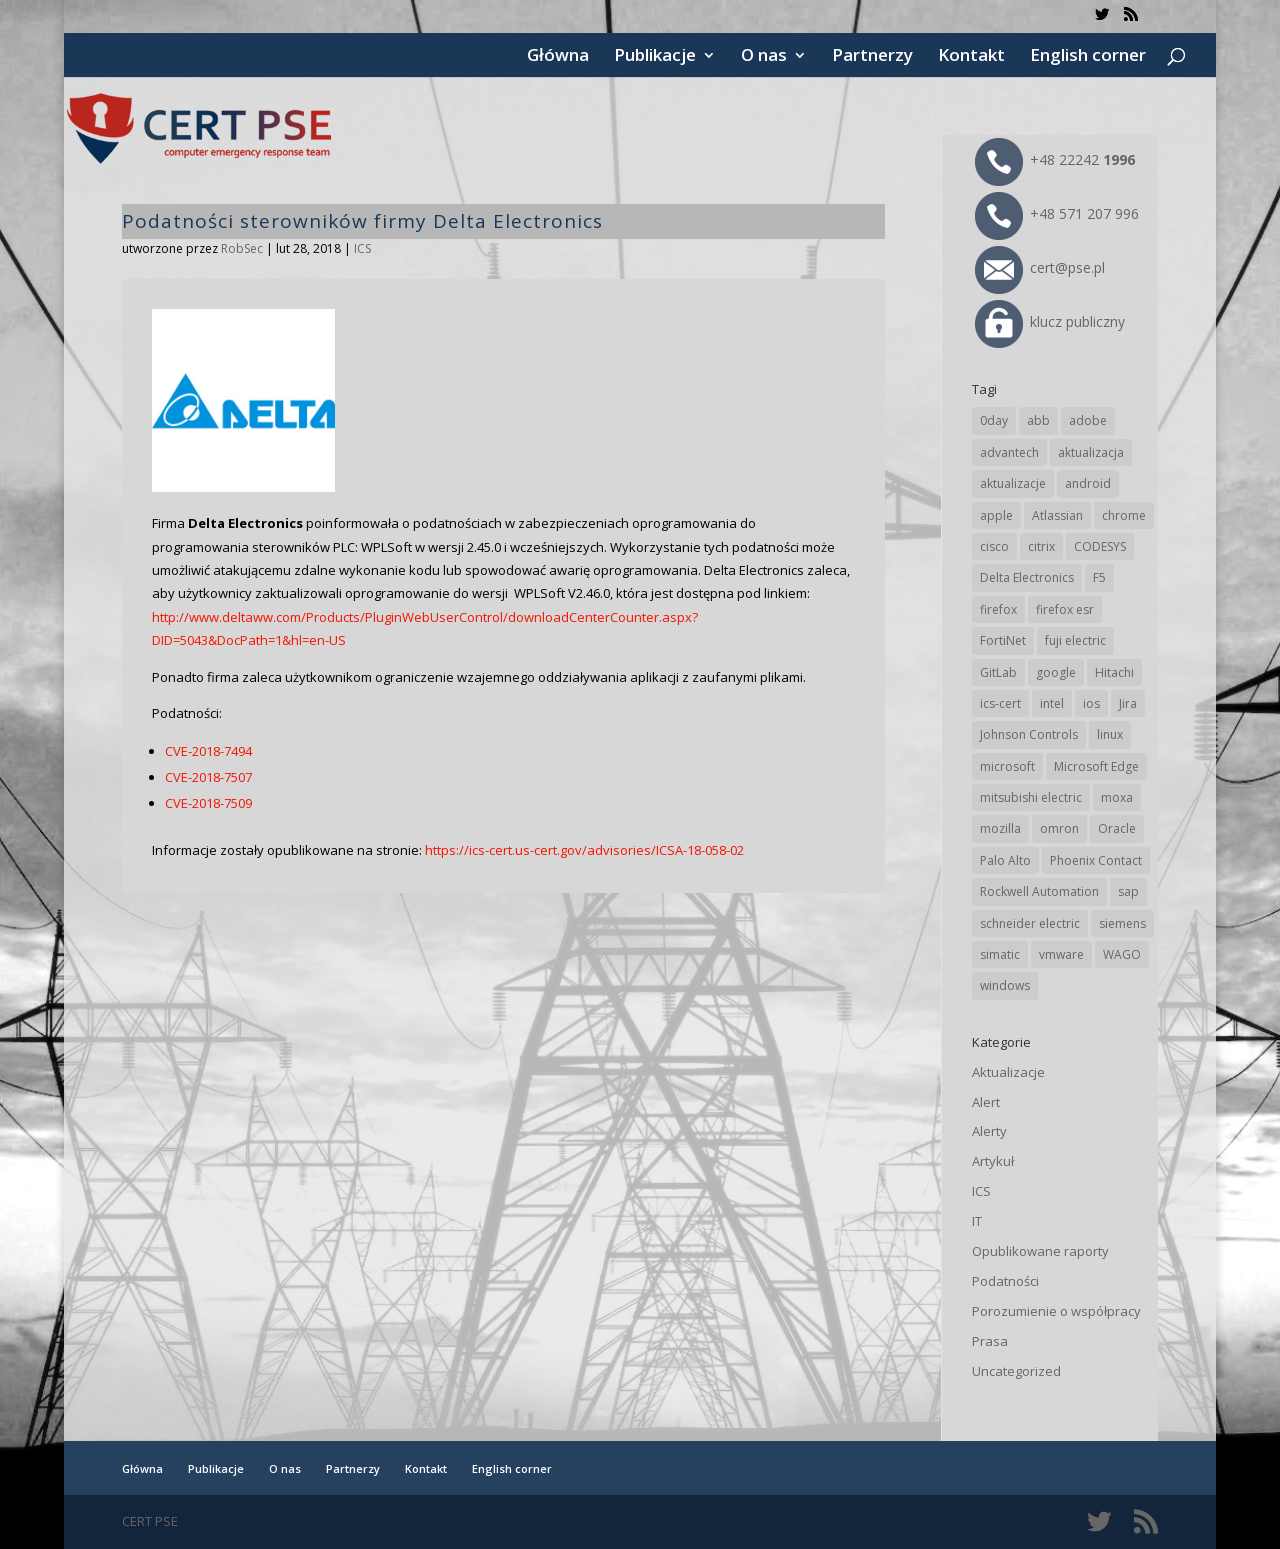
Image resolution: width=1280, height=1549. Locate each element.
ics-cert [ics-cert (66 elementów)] (1000, 703)
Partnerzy (872, 57)
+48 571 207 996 (1057, 213)
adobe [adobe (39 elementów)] (1088, 420)
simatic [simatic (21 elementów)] (1000, 954)
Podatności (1005, 1281)
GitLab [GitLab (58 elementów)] (998, 672)
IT (977, 1221)
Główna (558, 57)
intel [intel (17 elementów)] (1052, 703)
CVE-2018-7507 (208, 777)
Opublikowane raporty (1040, 1251)
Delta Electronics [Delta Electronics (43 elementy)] (1027, 577)
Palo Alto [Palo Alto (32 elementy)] (1005, 860)
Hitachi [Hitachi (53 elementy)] (1114, 672)
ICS (362, 248)
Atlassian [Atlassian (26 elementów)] (1057, 515)
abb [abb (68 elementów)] (1038, 420)
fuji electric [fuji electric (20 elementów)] (1075, 640)
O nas (764, 57)
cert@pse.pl (1040, 267)
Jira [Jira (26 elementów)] (1128, 703)
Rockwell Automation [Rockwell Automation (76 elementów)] (1039, 891)
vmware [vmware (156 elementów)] (1061, 954)
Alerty (989, 1131)
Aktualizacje (1008, 1072)
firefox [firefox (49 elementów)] (998, 609)
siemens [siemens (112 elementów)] (1122, 923)
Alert (986, 1102)
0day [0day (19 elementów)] (994, 420)
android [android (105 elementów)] (1088, 483)
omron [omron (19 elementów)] (1059, 828)
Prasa (990, 1341)
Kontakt (971, 57)
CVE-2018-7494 (208, 751)
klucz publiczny (1050, 321)
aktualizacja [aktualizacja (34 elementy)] (1091, 452)
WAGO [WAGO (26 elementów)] (1122, 954)
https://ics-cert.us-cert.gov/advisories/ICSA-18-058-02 (584, 850)
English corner (1088, 57)
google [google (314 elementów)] (1056, 672)
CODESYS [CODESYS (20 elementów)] (1100, 546)
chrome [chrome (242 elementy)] (1124, 515)
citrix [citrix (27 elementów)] (1041, 546)
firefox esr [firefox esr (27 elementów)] (1065, 609)
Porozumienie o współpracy (1056, 1311)
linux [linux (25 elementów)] (1110, 734)
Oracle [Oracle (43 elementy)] (1117, 828)
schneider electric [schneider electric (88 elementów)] (1030, 923)
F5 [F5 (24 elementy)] (1099, 577)
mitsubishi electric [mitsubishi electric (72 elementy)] (1031, 797)
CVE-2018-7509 (208, 803)
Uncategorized (1016, 1371)
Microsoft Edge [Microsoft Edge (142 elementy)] (1096, 766)
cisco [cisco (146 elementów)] (994, 546)
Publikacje (655, 57)
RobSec (242, 248)
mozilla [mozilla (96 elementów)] (1000, 828)
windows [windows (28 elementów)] (1005, 985)
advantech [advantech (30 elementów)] (1009, 452)
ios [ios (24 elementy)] (1091, 703)
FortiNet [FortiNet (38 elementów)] (1003, 640)
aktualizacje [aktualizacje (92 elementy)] (1013, 483)
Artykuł (993, 1161)
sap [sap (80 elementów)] (1128, 891)
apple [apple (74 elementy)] (996, 515)
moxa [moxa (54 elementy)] (1117, 797)
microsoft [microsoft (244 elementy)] (1007, 766)
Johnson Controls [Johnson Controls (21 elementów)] (1029, 734)
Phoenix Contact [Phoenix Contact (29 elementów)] (1096, 860)
